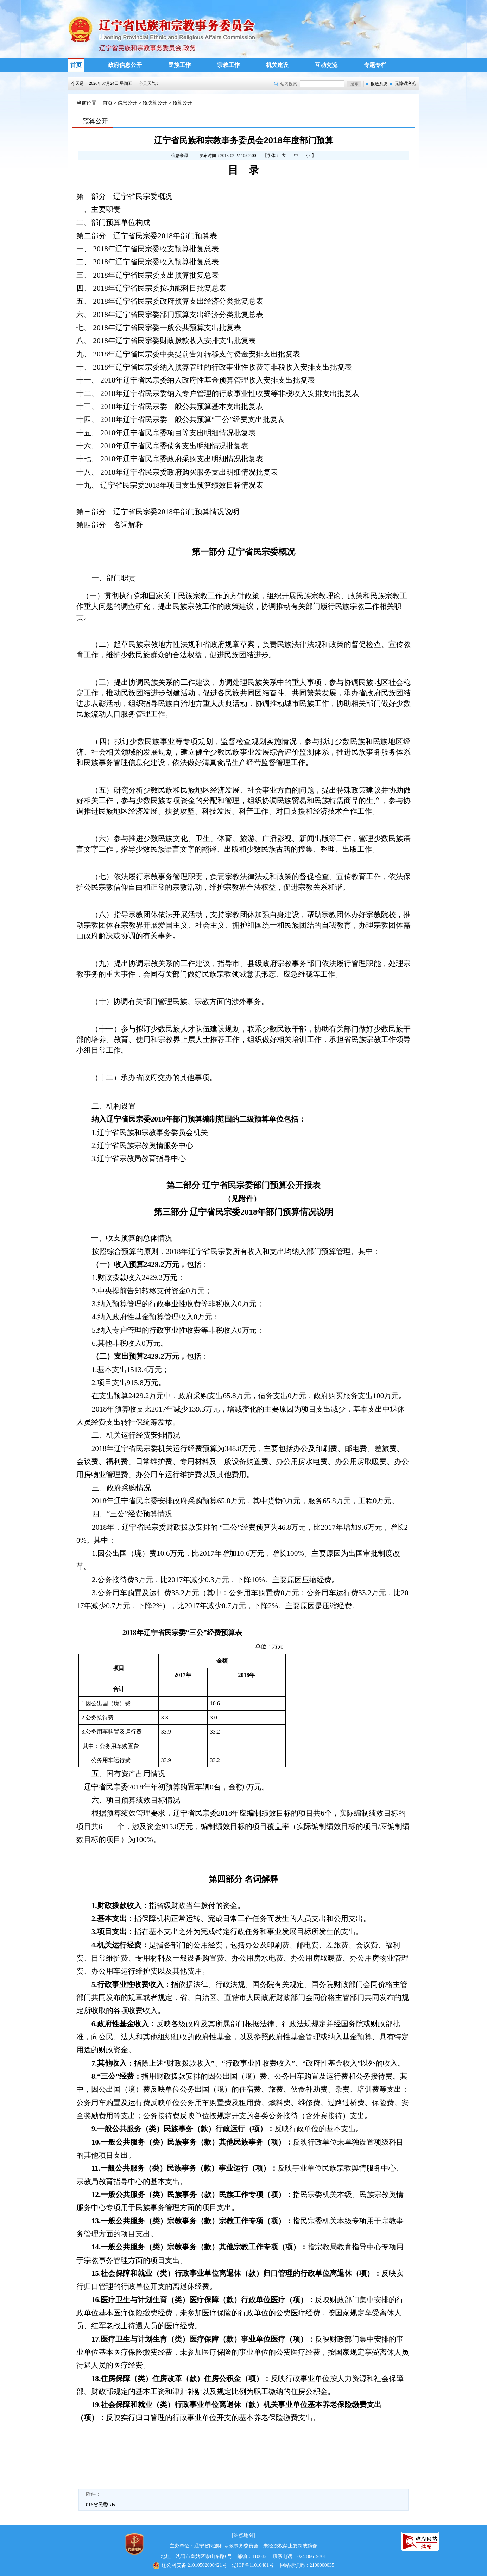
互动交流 (326, 65)
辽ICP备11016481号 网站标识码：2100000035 (243, 2565)
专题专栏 (375, 65)
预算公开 (182, 103)
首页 (76, 65)
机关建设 (277, 65)
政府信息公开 (125, 65)
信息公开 (127, 103)
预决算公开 (155, 103)
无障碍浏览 (405, 83)
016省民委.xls (100, 2504)
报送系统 (379, 83)
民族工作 (179, 65)
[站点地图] (243, 2535)
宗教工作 (228, 65)
